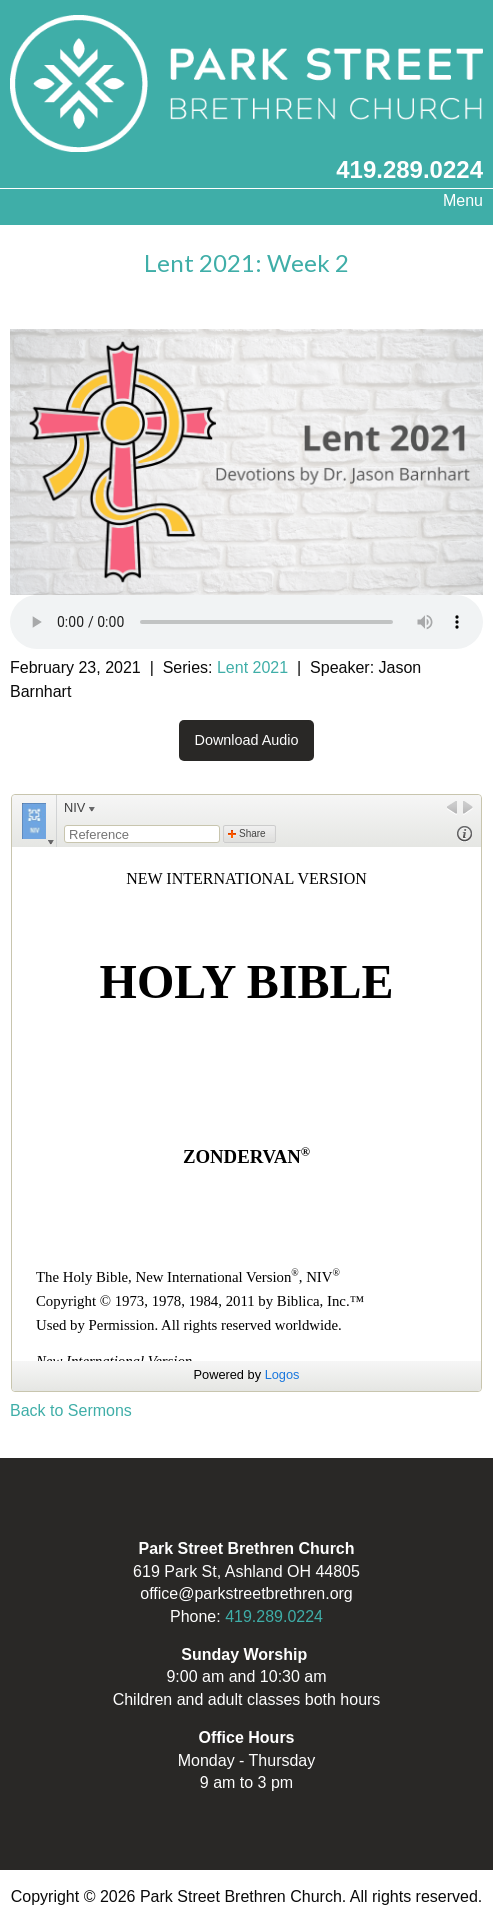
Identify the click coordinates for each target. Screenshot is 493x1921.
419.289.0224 (409, 169)
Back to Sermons (71, 1410)
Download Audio (246, 740)
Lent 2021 (252, 667)
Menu (453, 200)
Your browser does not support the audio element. (246, 622)
